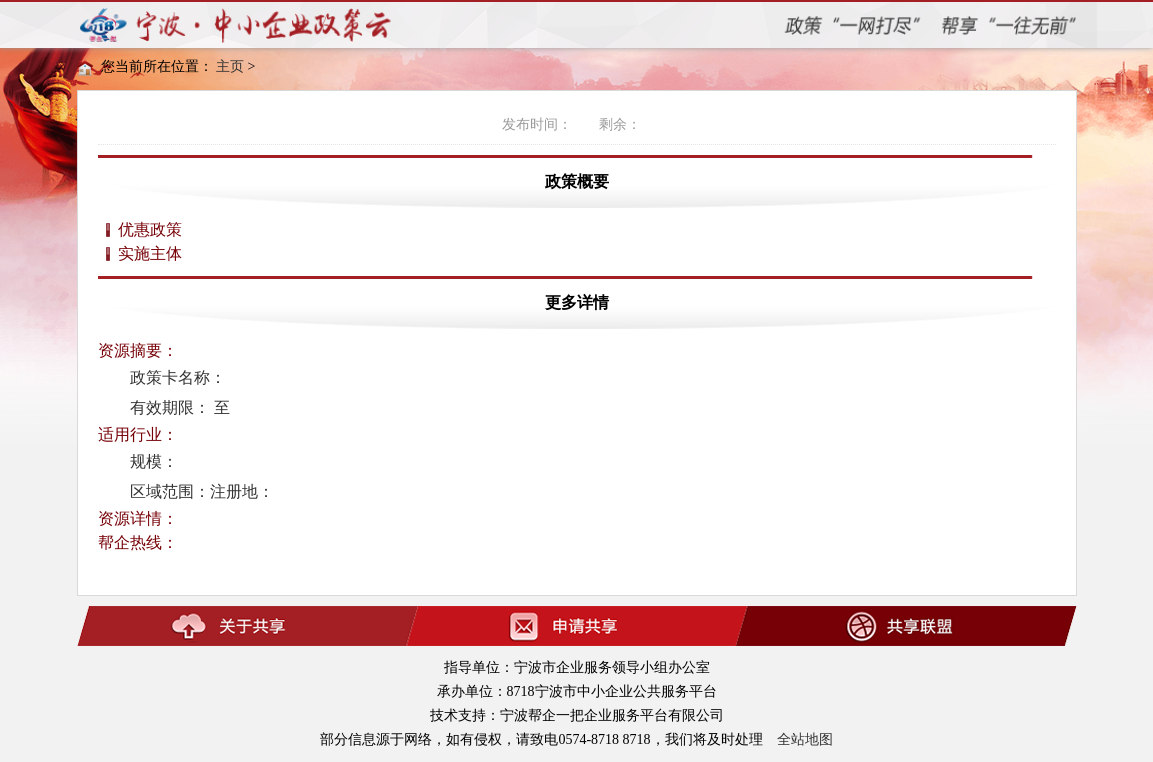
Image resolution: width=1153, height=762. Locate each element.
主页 (230, 66)
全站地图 (805, 739)
